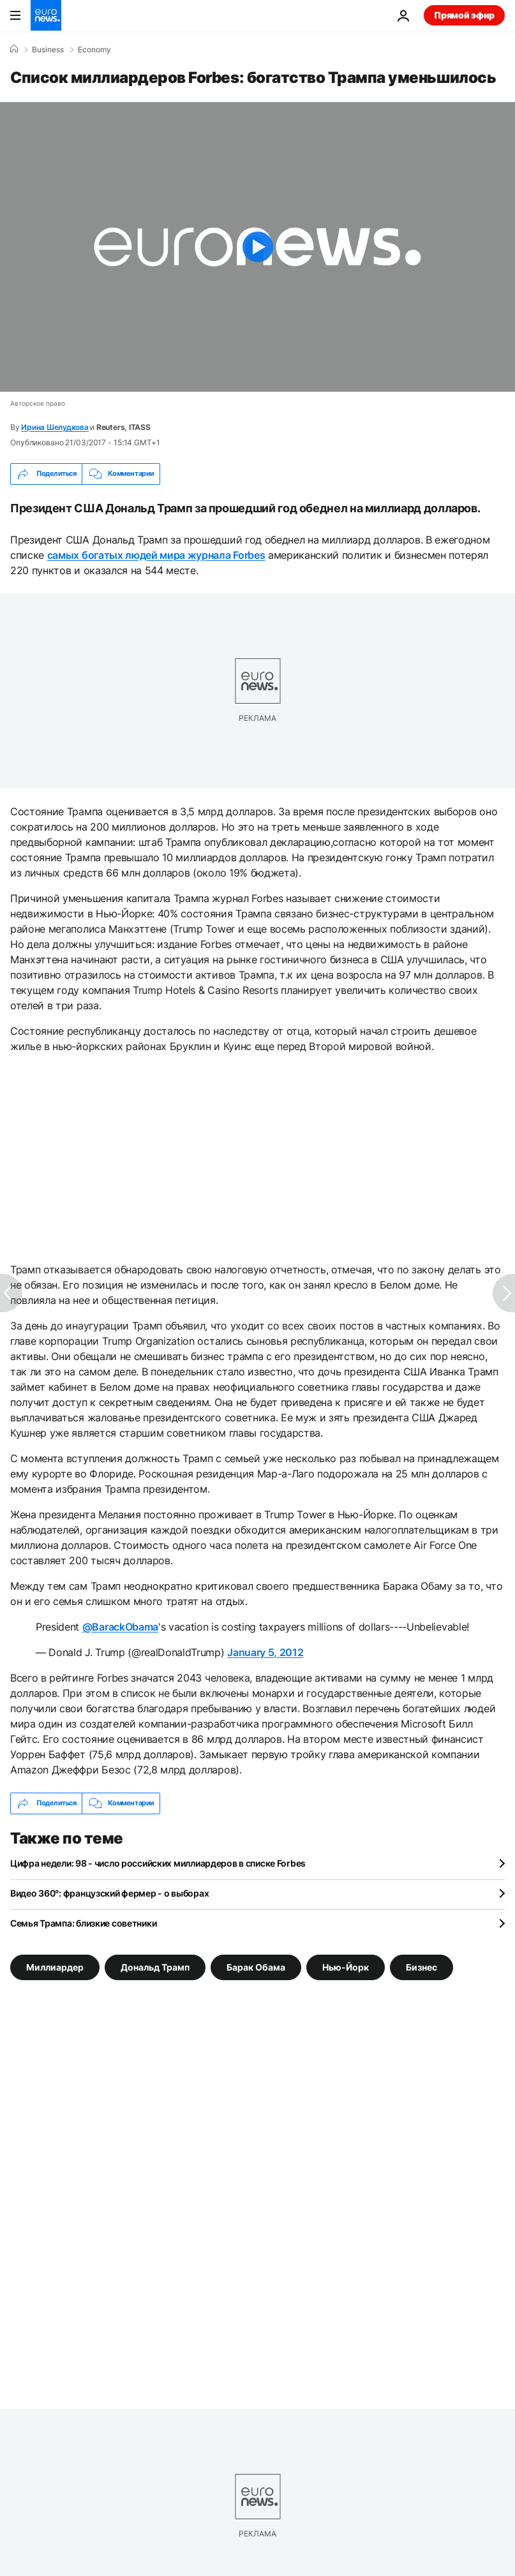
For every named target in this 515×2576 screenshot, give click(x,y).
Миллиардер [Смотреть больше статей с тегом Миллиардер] (55, 1967)
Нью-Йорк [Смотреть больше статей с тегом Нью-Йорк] (345, 1967)
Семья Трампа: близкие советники (83, 1923)
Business (48, 50)
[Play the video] (257, 247)
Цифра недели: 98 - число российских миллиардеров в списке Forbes (158, 1863)
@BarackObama (120, 1626)
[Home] (14, 49)
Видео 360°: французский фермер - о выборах (109, 1893)
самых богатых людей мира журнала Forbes (156, 555)
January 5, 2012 (265, 1652)
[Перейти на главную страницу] (46, 15)
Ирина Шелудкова (54, 427)
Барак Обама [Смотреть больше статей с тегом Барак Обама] (256, 1967)
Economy (94, 50)
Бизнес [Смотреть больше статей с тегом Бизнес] (421, 1967)
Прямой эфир (464, 15)
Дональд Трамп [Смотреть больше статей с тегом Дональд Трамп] (155, 1967)
